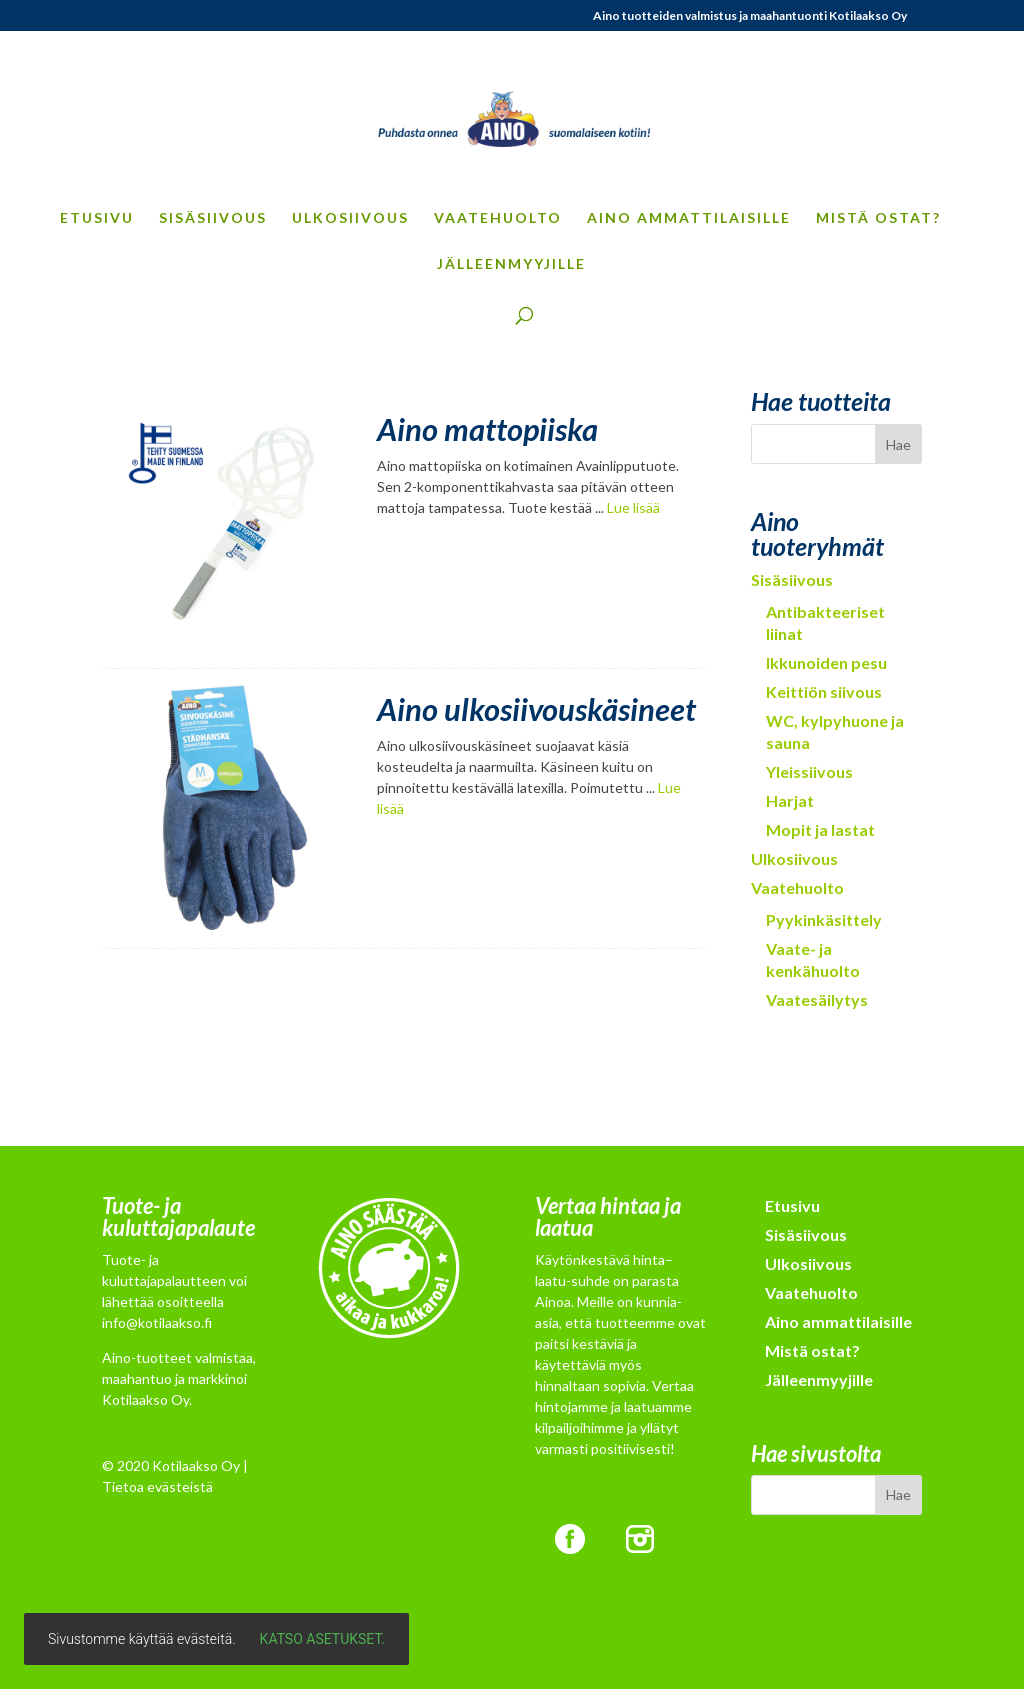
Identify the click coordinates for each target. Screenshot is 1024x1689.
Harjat (790, 800)
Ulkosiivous (350, 218)
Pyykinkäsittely (824, 919)
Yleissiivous (809, 771)
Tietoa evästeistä (157, 1486)
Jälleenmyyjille (511, 264)
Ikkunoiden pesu (826, 662)
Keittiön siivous (824, 691)
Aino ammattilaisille (689, 218)
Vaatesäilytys (817, 999)
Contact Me (403, 1057)
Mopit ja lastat (820, 829)
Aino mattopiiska (487, 429)
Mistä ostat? (878, 218)
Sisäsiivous (213, 218)
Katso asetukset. (322, 1639)
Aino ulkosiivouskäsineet (536, 709)
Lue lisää (633, 507)
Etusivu (97, 218)
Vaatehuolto (498, 218)
